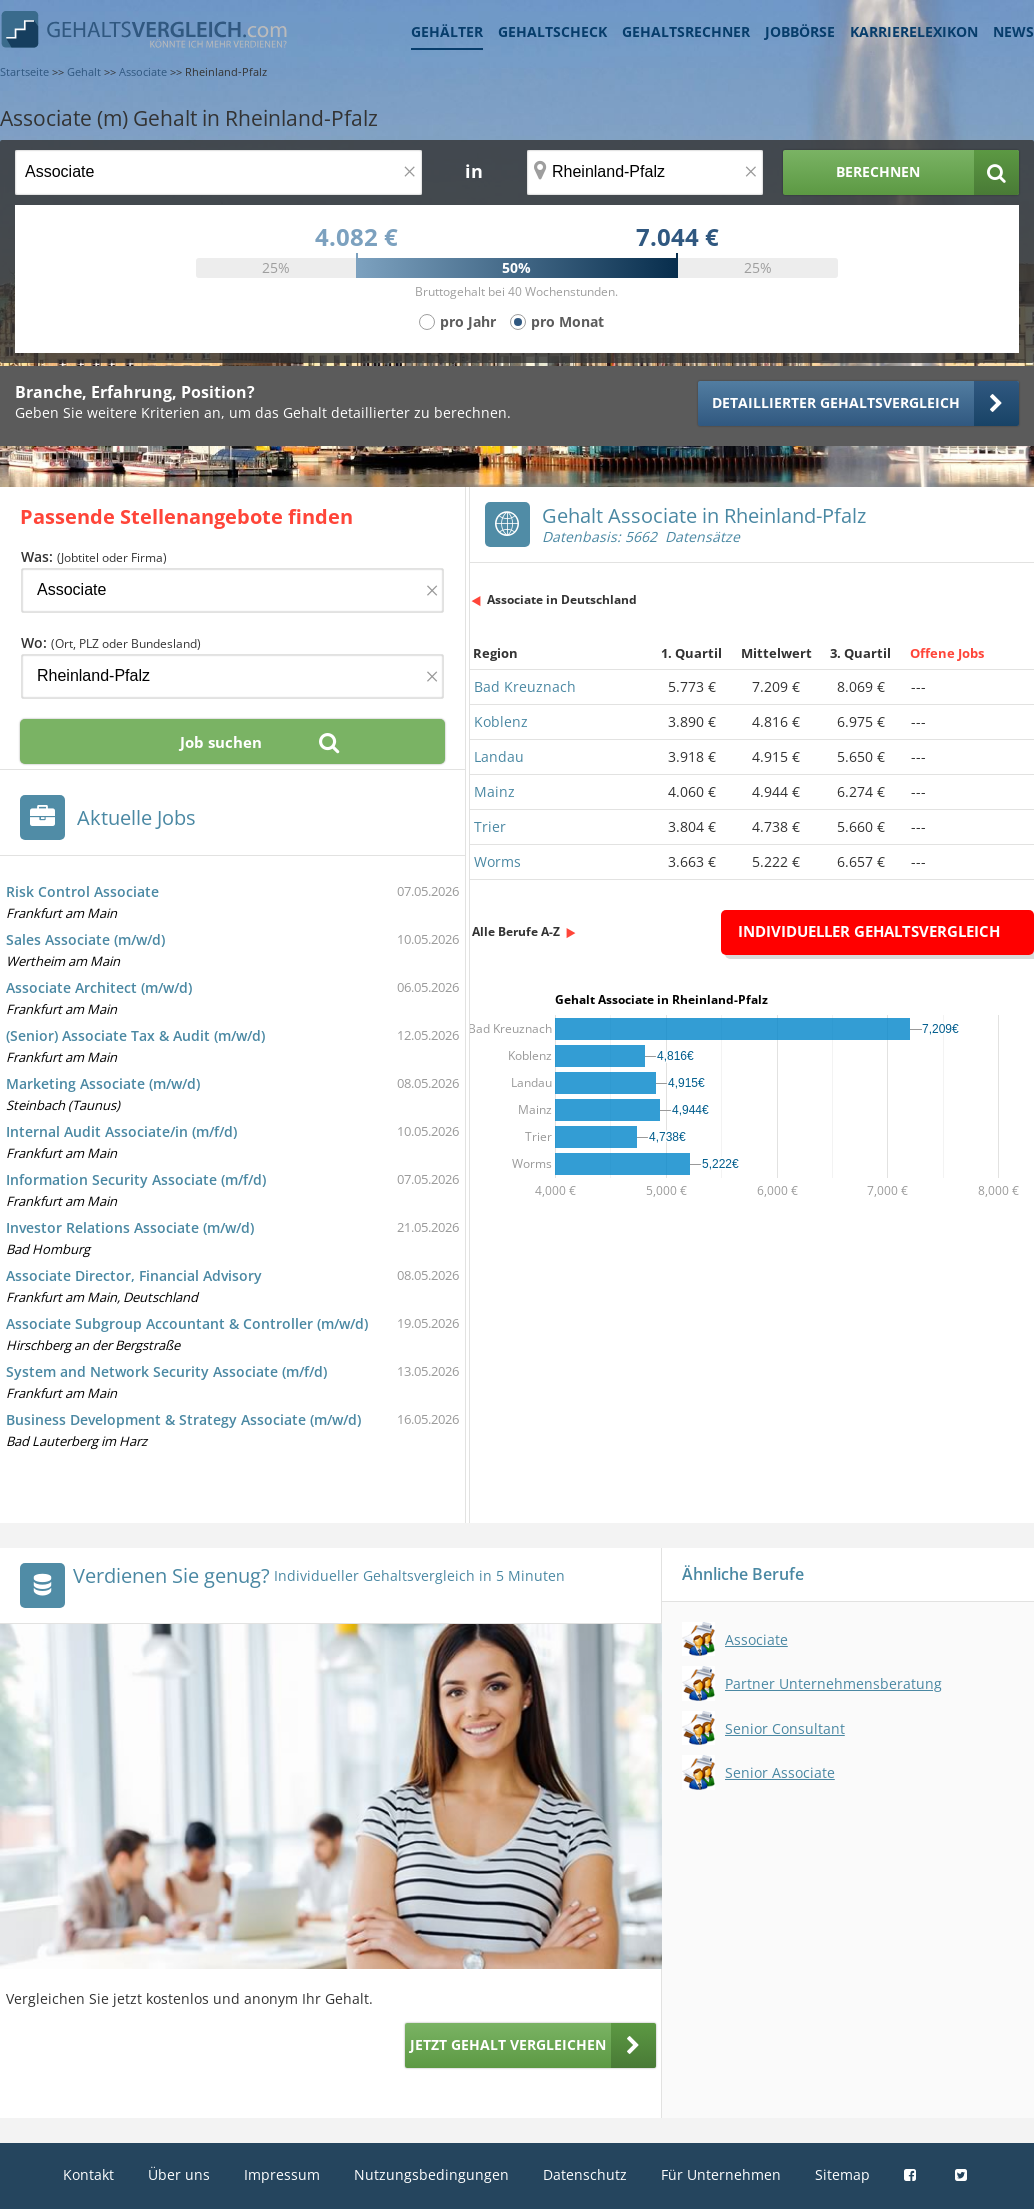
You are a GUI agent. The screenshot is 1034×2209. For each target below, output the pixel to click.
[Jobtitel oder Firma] (232, 590)
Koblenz (501, 721)
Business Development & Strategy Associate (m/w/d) (183, 1419)
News (1013, 31)
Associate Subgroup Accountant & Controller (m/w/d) (187, 1323)
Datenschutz (585, 2174)
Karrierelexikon (914, 31)
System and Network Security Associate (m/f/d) (166, 1371)
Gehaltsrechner (686, 31)
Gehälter (447, 31)
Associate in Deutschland (562, 599)
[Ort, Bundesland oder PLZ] (645, 172)
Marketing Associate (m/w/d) (103, 1083)
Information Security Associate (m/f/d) (136, 1179)
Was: (94, 556)
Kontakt (88, 2174)
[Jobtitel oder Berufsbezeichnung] (218, 172)
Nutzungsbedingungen (431, 2174)
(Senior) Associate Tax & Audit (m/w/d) (135, 1035)
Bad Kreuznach (525, 686)
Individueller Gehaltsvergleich (869, 931)
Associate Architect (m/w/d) (99, 987)
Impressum (282, 2174)
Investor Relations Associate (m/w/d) (130, 1227)
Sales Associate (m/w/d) (85, 939)
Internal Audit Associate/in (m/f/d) (121, 1131)
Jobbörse (800, 31)
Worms (497, 861)
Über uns (179, 2174)
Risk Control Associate (82, 891)
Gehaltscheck (552, 31)
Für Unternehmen (721, 2174)
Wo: (111, 642)
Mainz (494, 791)
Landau (499, 756)
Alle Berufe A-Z (516, 931)
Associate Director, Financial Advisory (134, 1275)
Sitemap (842, 2174)
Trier (490, 826)
